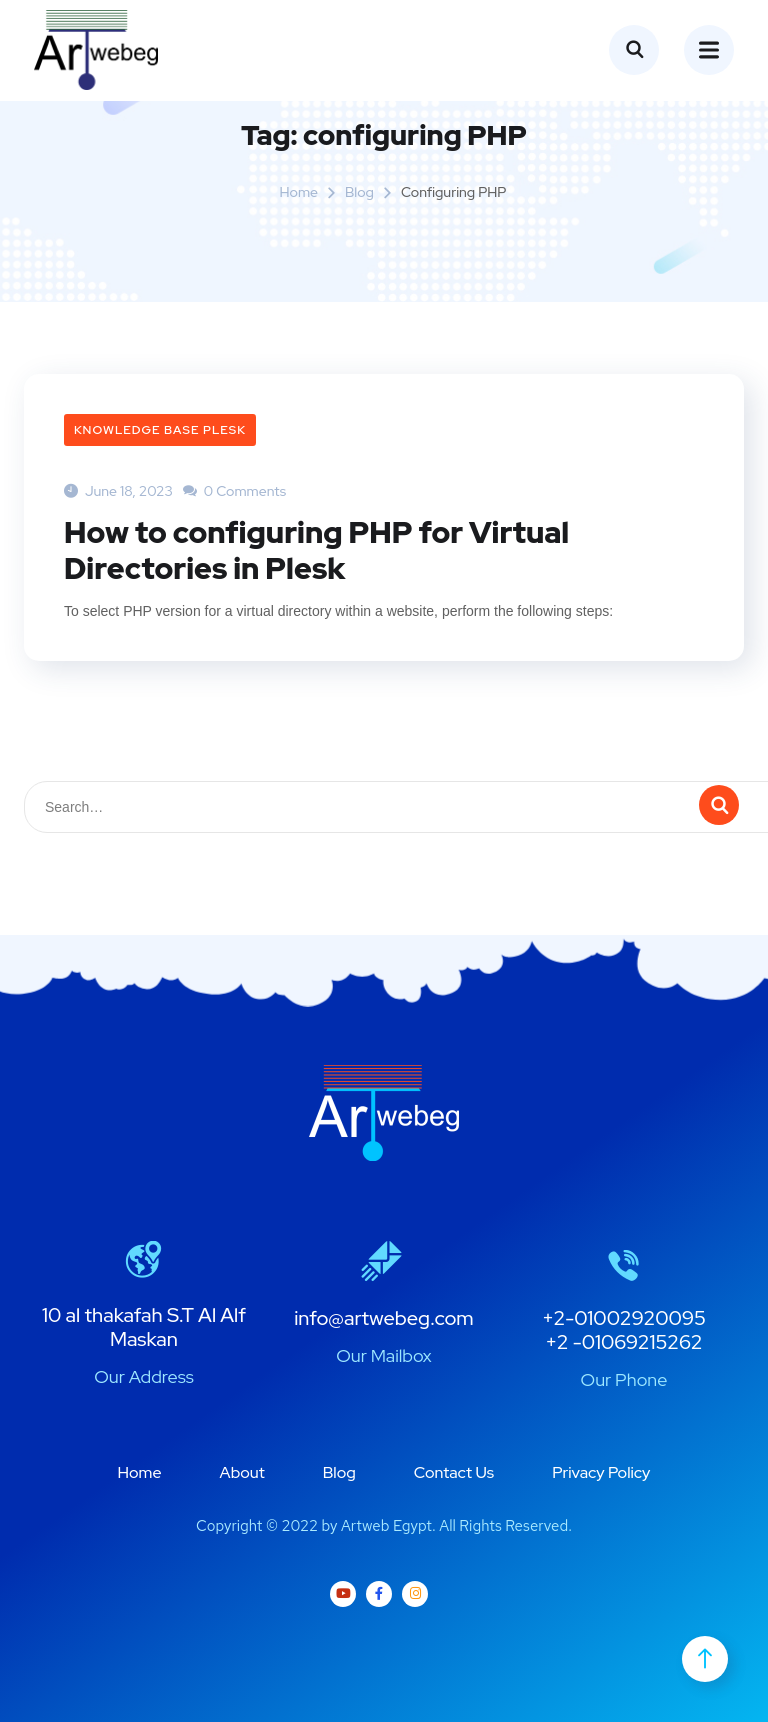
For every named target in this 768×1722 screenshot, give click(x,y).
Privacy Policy (601, 1472)
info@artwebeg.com (384, 1318)
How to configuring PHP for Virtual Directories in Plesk (316, 550)
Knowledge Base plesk (160, 430)
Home (298, 192)
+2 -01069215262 (623, 1342)
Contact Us (454, 1472)
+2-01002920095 (624, 1318)
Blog (359, 192)
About (242, 1472)
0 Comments (234, 491)
